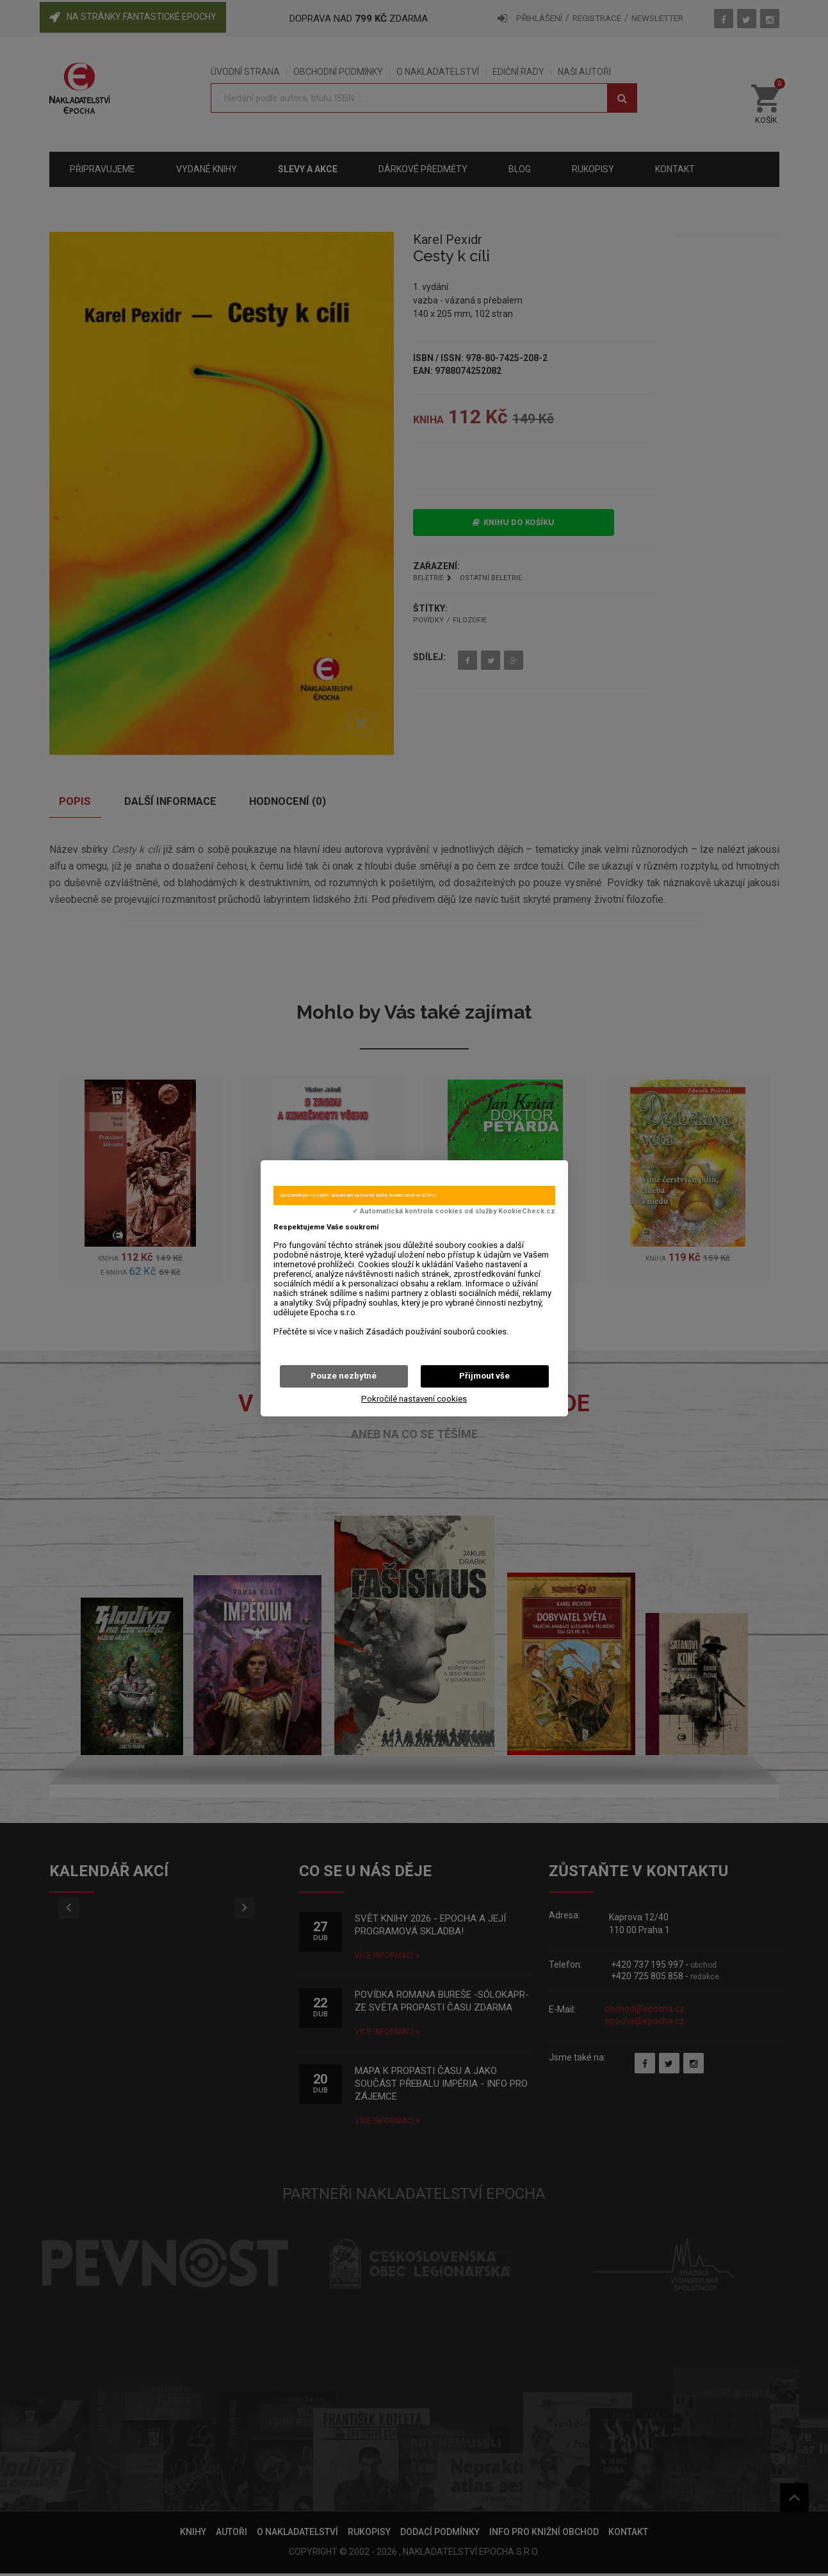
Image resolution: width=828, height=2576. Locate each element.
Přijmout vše (484, 1376)
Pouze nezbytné (344, 1376)
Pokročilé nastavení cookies (414, 1399)
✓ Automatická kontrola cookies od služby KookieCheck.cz (453, 1211)
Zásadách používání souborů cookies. (437, 1331)
